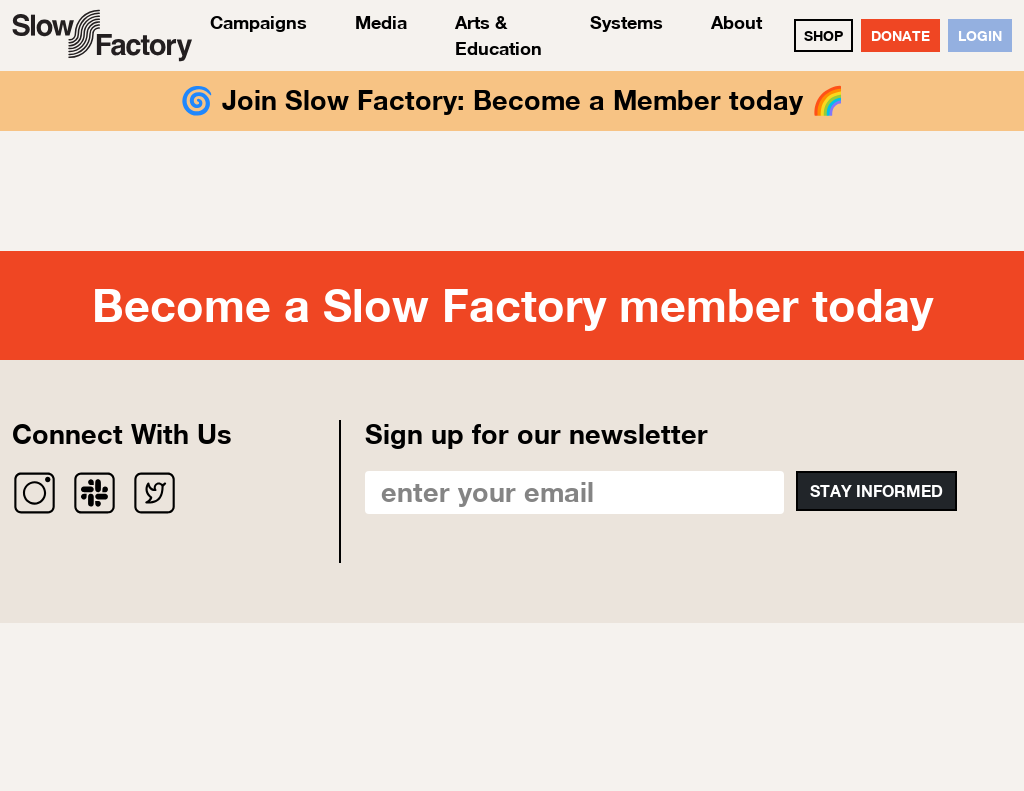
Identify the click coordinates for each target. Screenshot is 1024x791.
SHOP (823, 35)
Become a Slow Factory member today (512, 305)
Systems (626, 22)
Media (381, 22)
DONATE (900, 35)
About (736, 22)
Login (980, 35)
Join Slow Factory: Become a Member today (512, 100)
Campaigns (258, 22)
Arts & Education (498, 34)
